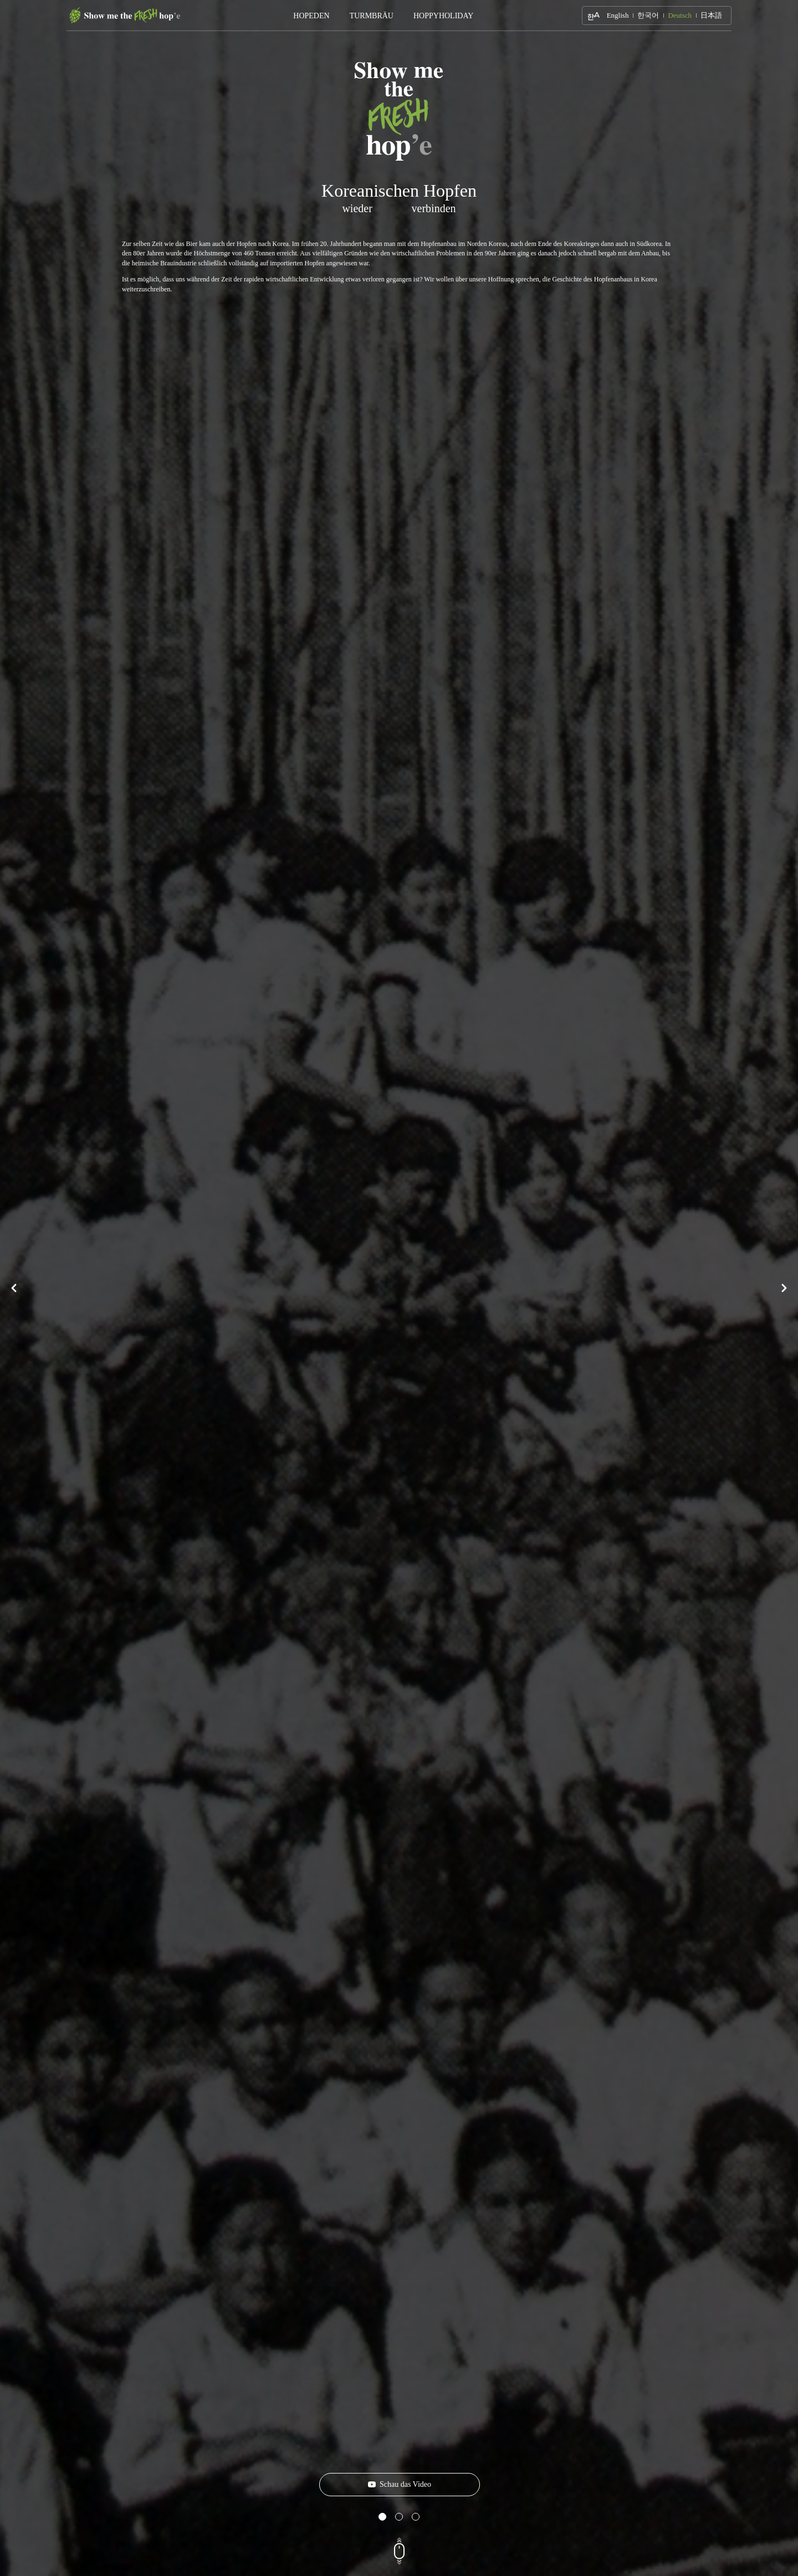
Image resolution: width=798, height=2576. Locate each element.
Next (783, 1288)
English (618, 15)
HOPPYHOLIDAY (443, 16)
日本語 (711, 15)
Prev (14, 1288)
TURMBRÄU (371, 16)
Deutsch (680, 15)
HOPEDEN (311, 16)
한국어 (648, 15)
